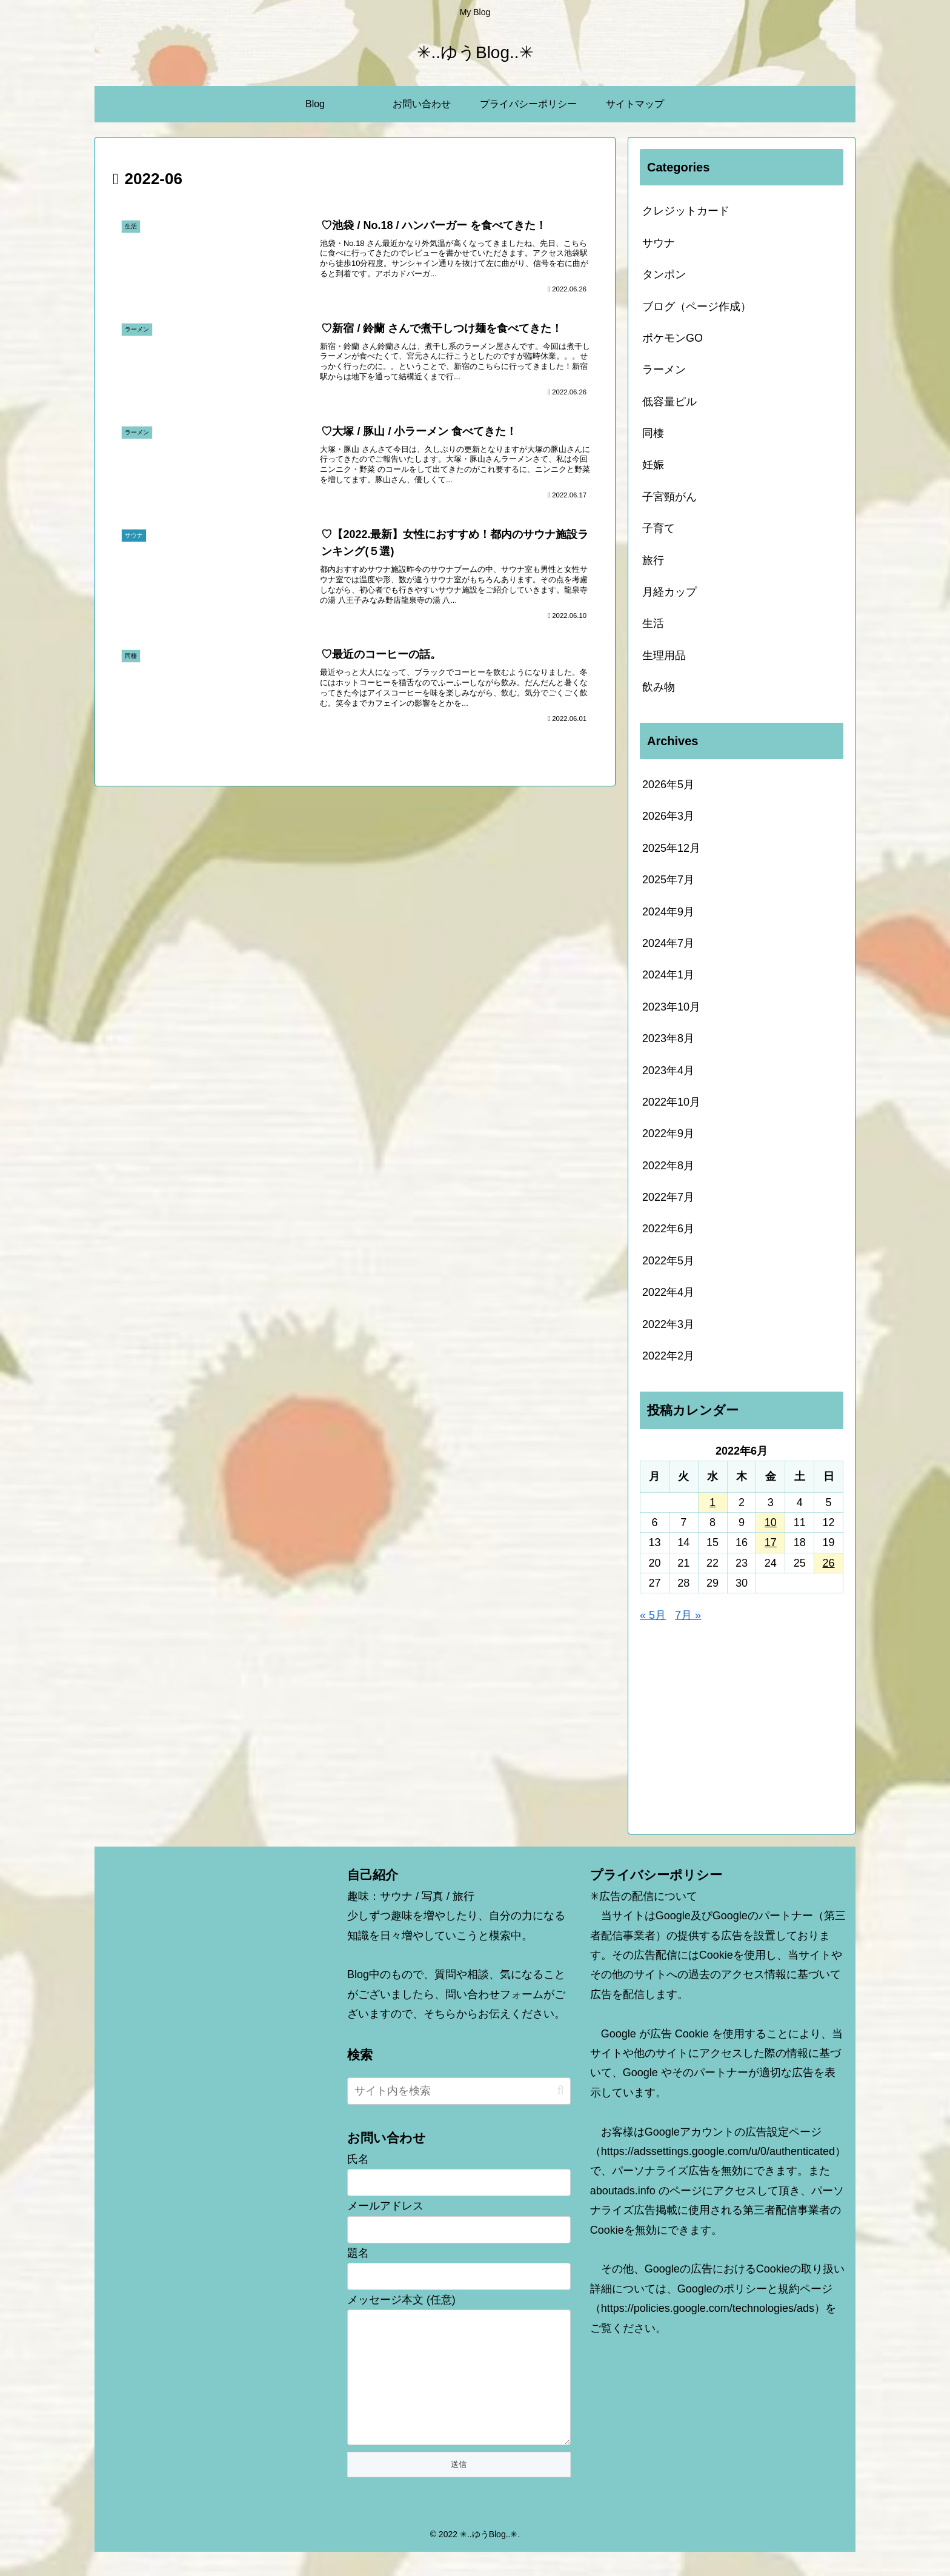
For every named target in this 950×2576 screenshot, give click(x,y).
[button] (561, 2090)
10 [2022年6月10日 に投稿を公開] (771, 1522)
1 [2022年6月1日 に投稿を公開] (712, 1502)
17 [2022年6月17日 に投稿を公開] (771, 1542)
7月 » (688, 1615)
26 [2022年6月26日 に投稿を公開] (829, 1563)
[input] (459, 2091)
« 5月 (653, 1615)
